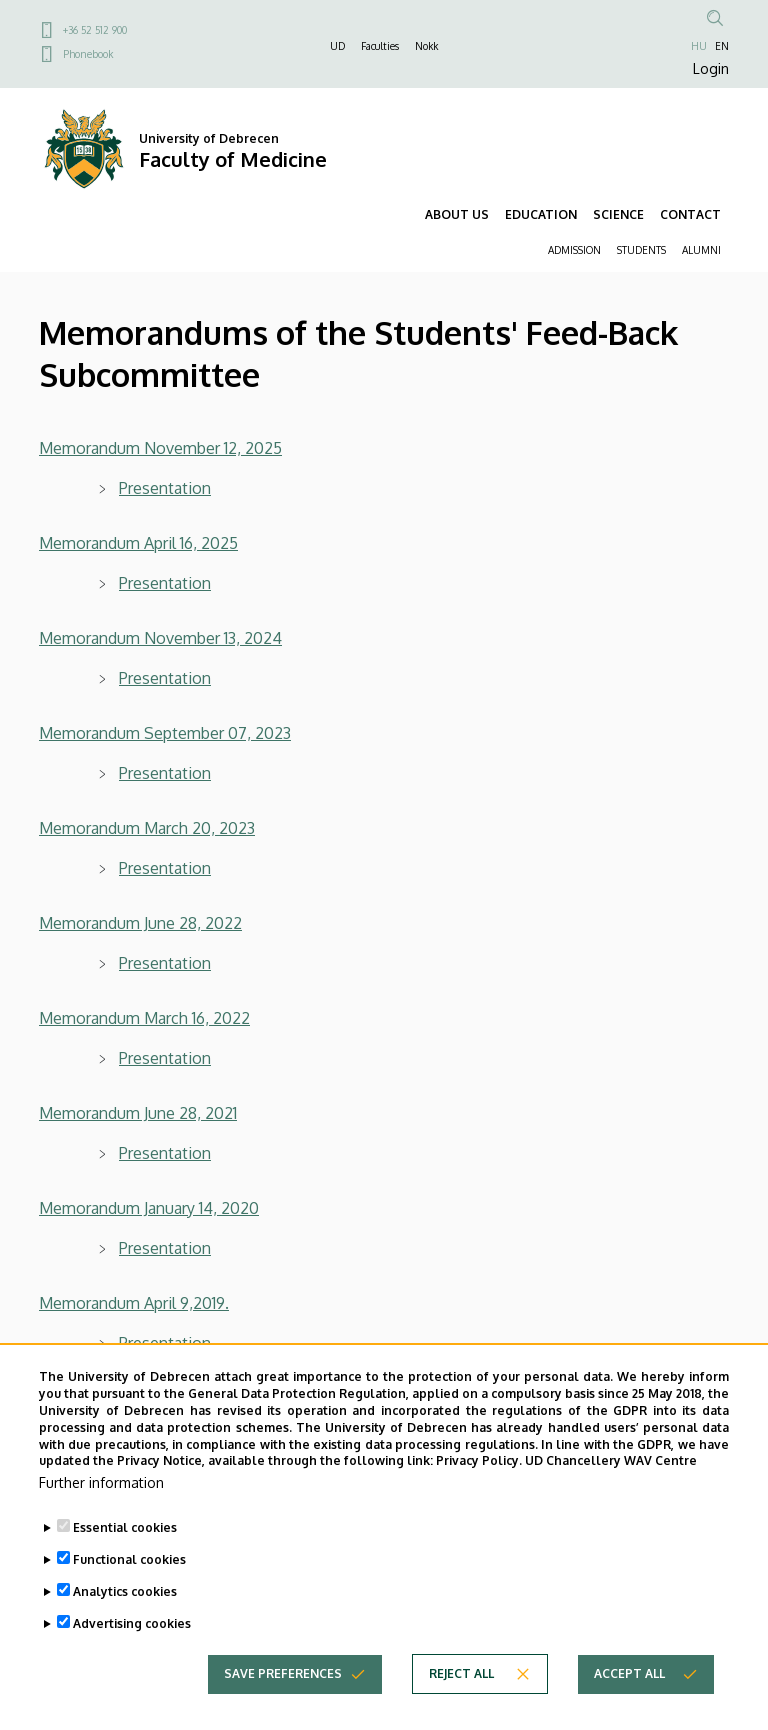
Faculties (380, 46)
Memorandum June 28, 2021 (138, 1113)
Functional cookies (129, 1593)
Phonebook (88, 54)
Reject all (461, 1707)
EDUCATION (541, 214)
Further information (101, 1516)
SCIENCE (618, 214)
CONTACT (690, 214)
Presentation (165, 963)
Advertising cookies (132, 1657)
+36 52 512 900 (95, 30)
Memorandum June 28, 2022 (140, 923)
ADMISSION (574, 250)
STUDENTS (641, 250)
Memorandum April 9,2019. (134, 1303)
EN (722, 46)
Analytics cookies (125, 1625)
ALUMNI (701, 250)
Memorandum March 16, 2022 (144, 1018)
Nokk (426, 46)
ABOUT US (457, 214)
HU (699, 46)
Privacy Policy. (479, 1494)
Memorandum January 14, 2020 (149, 1208)
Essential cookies (125, 1561)
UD (337, 46)
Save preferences (283, 1707)
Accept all (629, 1707)
